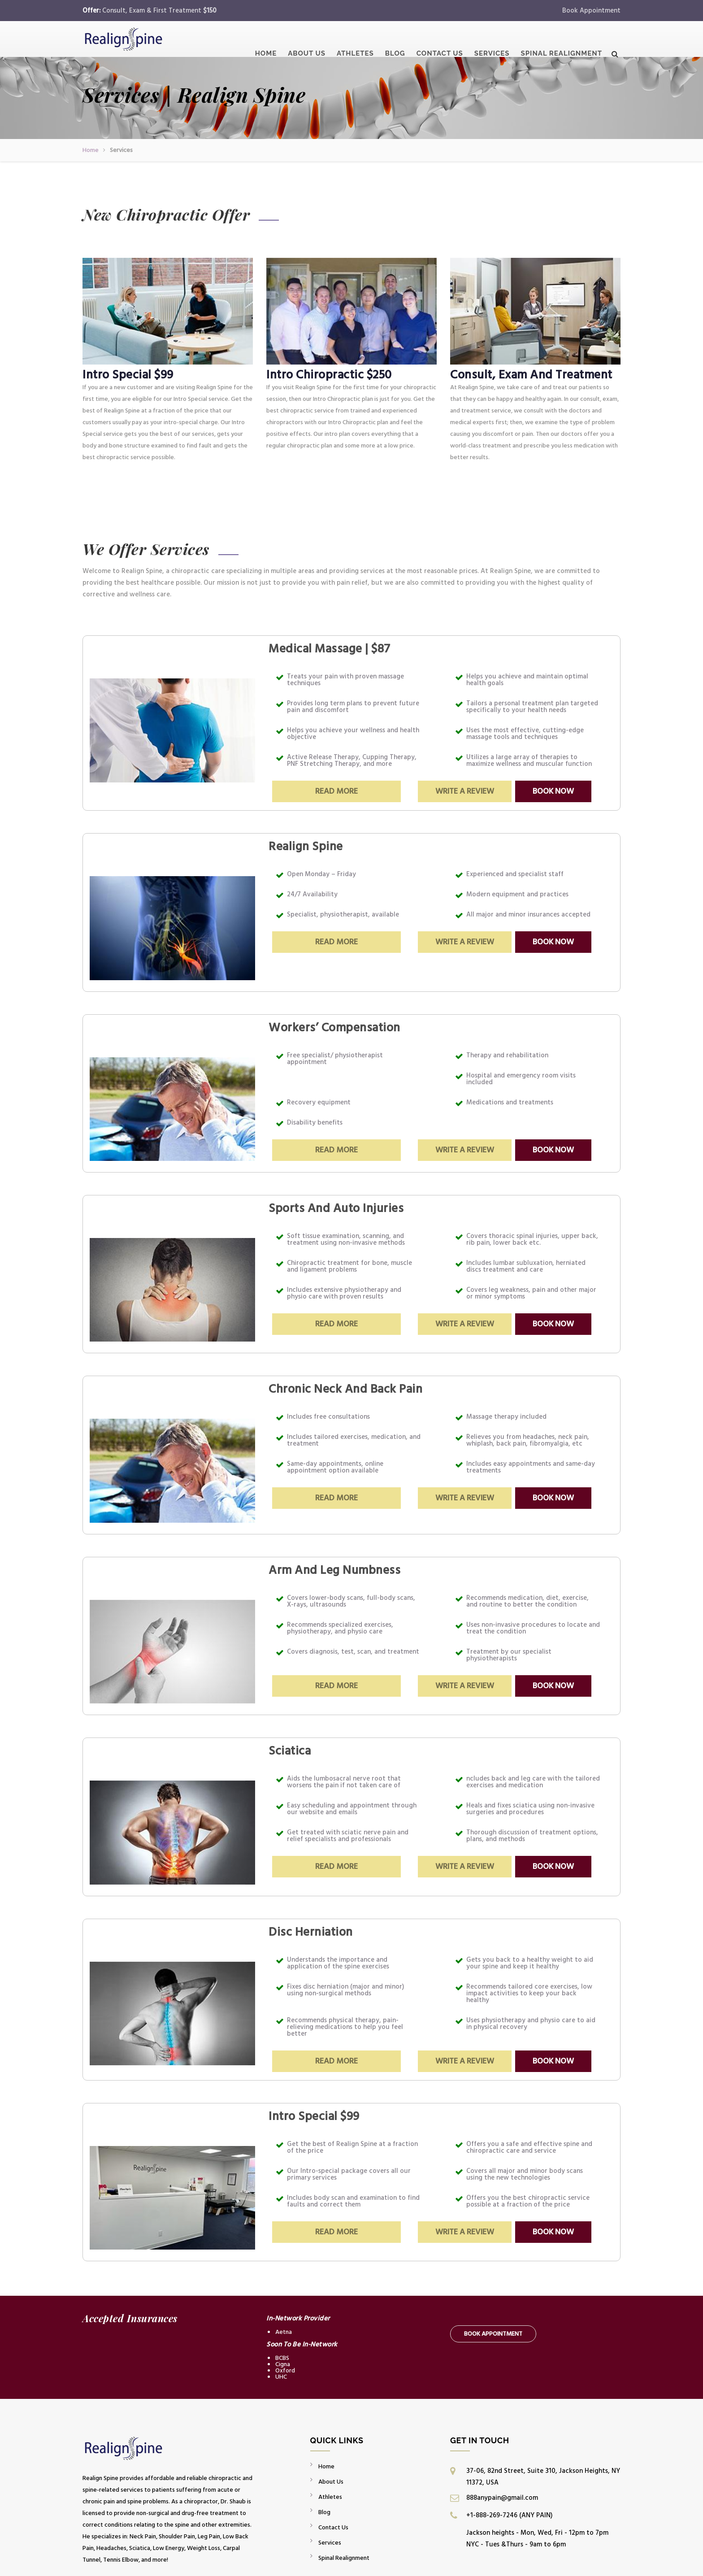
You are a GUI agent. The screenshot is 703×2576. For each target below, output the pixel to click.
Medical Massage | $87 (330, 649)
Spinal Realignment (561, 42)
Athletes (355, 42)
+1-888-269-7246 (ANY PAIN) (509, 2515)
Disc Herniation (311, 1932)
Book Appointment (591, 10)
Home (266, 42)
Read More (336, 791)
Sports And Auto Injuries (336, 1208)
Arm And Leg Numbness (334, 1570)
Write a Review (464, 791)
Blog (395, 42)
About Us (306, 42)
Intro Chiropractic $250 (329, 375)
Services (492, 42)
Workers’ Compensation (334, 1028)
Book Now (553, 791)
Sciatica (290, 1751)
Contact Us (440, 42)
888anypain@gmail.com (502, 2497)
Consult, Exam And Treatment (531, 375)
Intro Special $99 (128, 375)
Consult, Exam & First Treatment (159, 10)
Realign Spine (306, 846)
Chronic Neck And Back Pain (345, 1389)
